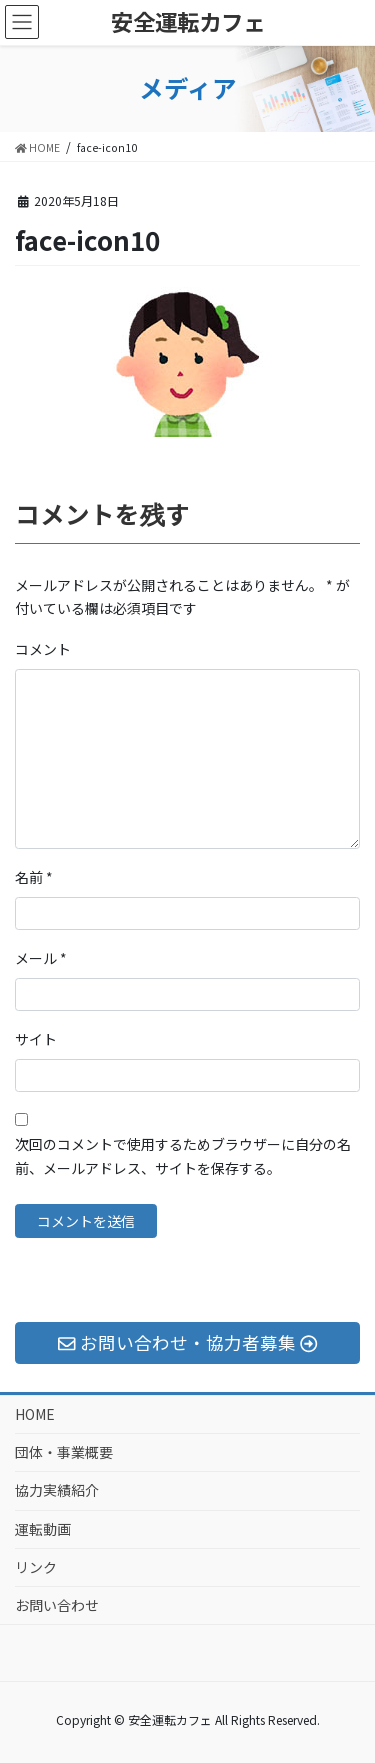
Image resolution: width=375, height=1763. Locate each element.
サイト (36, 1039)
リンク (36, 1567)
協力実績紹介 (57, 1490)
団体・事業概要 (64, 1452)
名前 (34, 877)
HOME (35, 1414)
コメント (43, 649)
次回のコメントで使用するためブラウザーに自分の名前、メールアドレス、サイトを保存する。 (183, 1156)
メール (41, 958)
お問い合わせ (57, 1605)
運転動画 (43, 1529)
